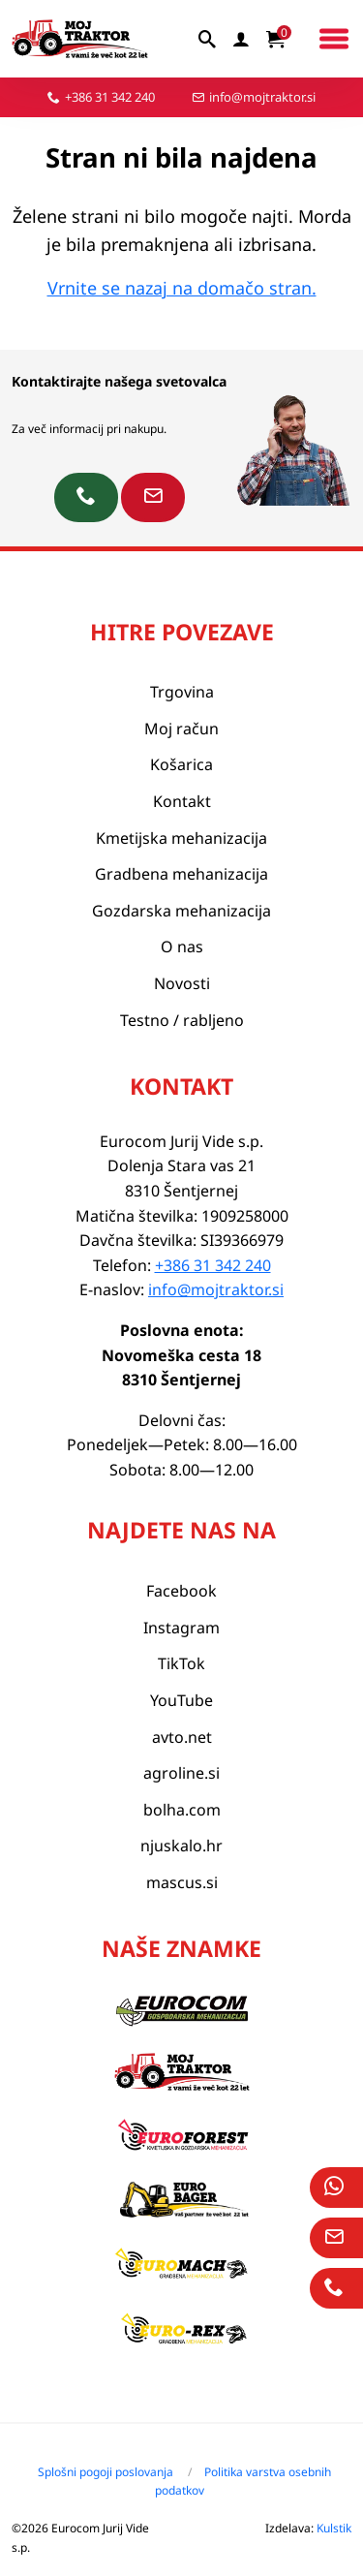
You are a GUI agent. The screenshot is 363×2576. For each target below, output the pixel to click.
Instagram (181, 1627)
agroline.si (181, 1773)
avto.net (182, 1737)
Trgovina (182, 691)
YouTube (181, 1700)
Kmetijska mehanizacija (181, 838)
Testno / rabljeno (182, 1020)
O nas (182, 946)
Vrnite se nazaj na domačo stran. (182, 287)
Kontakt (182, 801)
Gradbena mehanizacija (181, 874)
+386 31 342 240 (110, 97)
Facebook (181, 1590)
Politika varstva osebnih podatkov (243, 2481)
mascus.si (182, 1882)
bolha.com (182, 1809)
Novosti (182, 983)
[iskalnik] (208, 38)
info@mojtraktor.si (262, 97)
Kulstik (334, 2528)
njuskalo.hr (181, 1845)
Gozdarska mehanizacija (181, 910)
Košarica (181, 764)
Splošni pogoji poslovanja (105, 2472)
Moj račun (181, 728)
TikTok (181, 1663)
